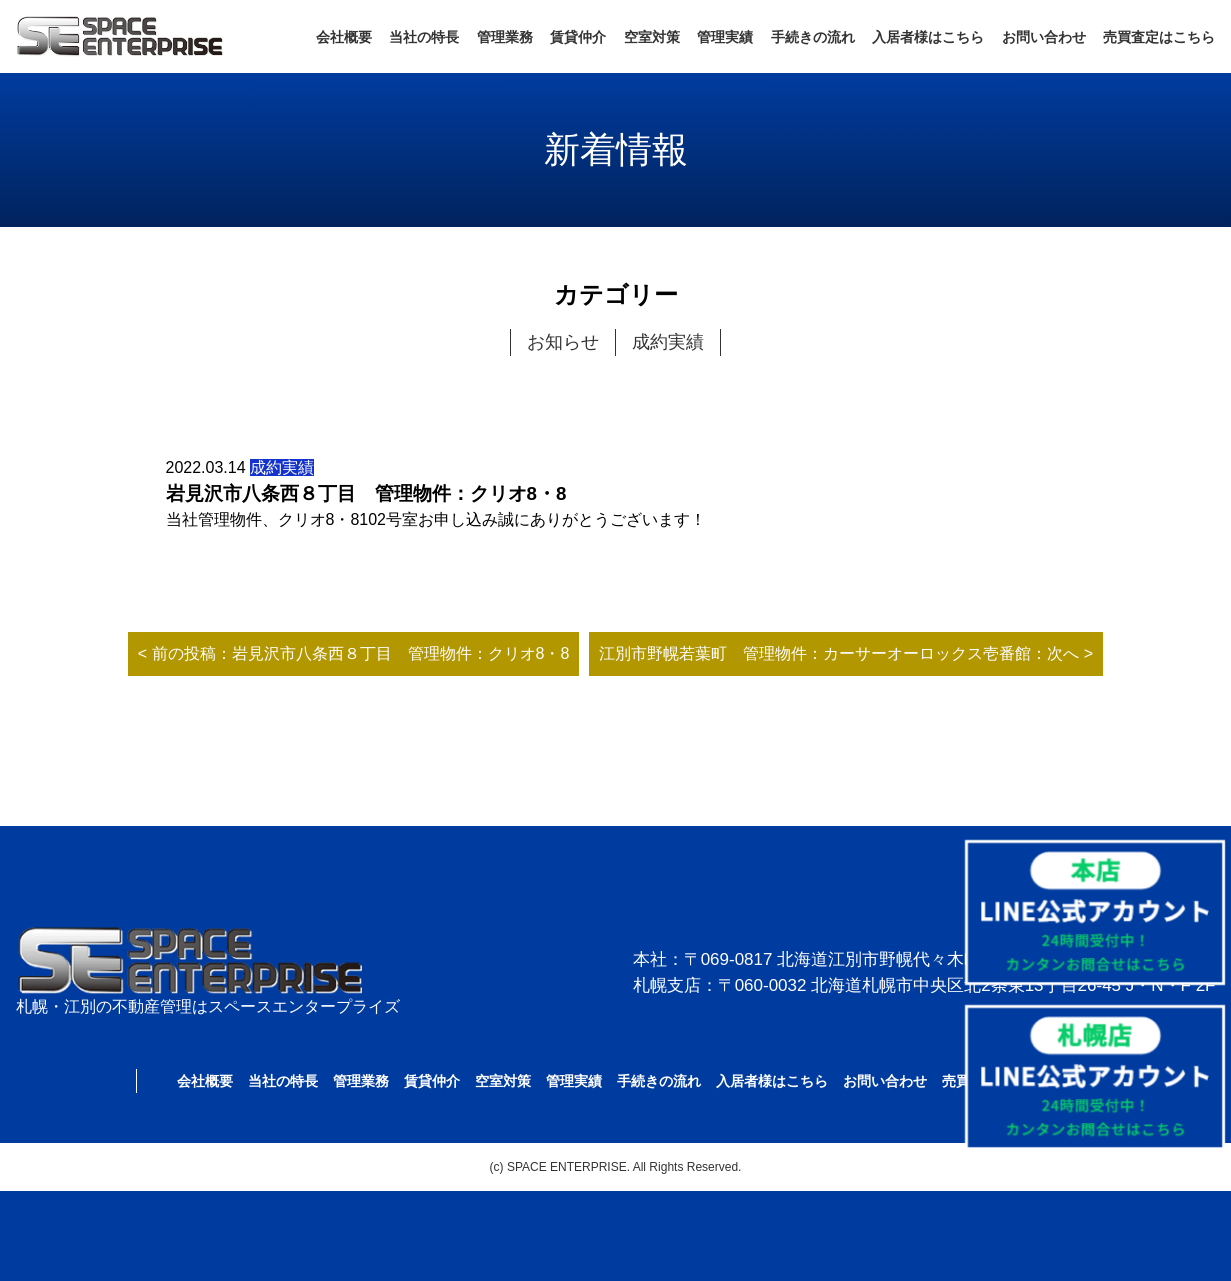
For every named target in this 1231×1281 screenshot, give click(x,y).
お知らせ (563, 342)
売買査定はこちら (1159, 37)
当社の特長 (424, 37)
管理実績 (725, 37)
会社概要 (344, 37)
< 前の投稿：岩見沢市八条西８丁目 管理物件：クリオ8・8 (354, 653)
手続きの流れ (813, 37)
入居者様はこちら (928, 37)
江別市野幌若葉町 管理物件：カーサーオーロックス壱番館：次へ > (846, 653)
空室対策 (652, 37)
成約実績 (668, 342)
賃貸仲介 (578, 37)
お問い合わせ (1044, 37)
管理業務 (505, 37)
